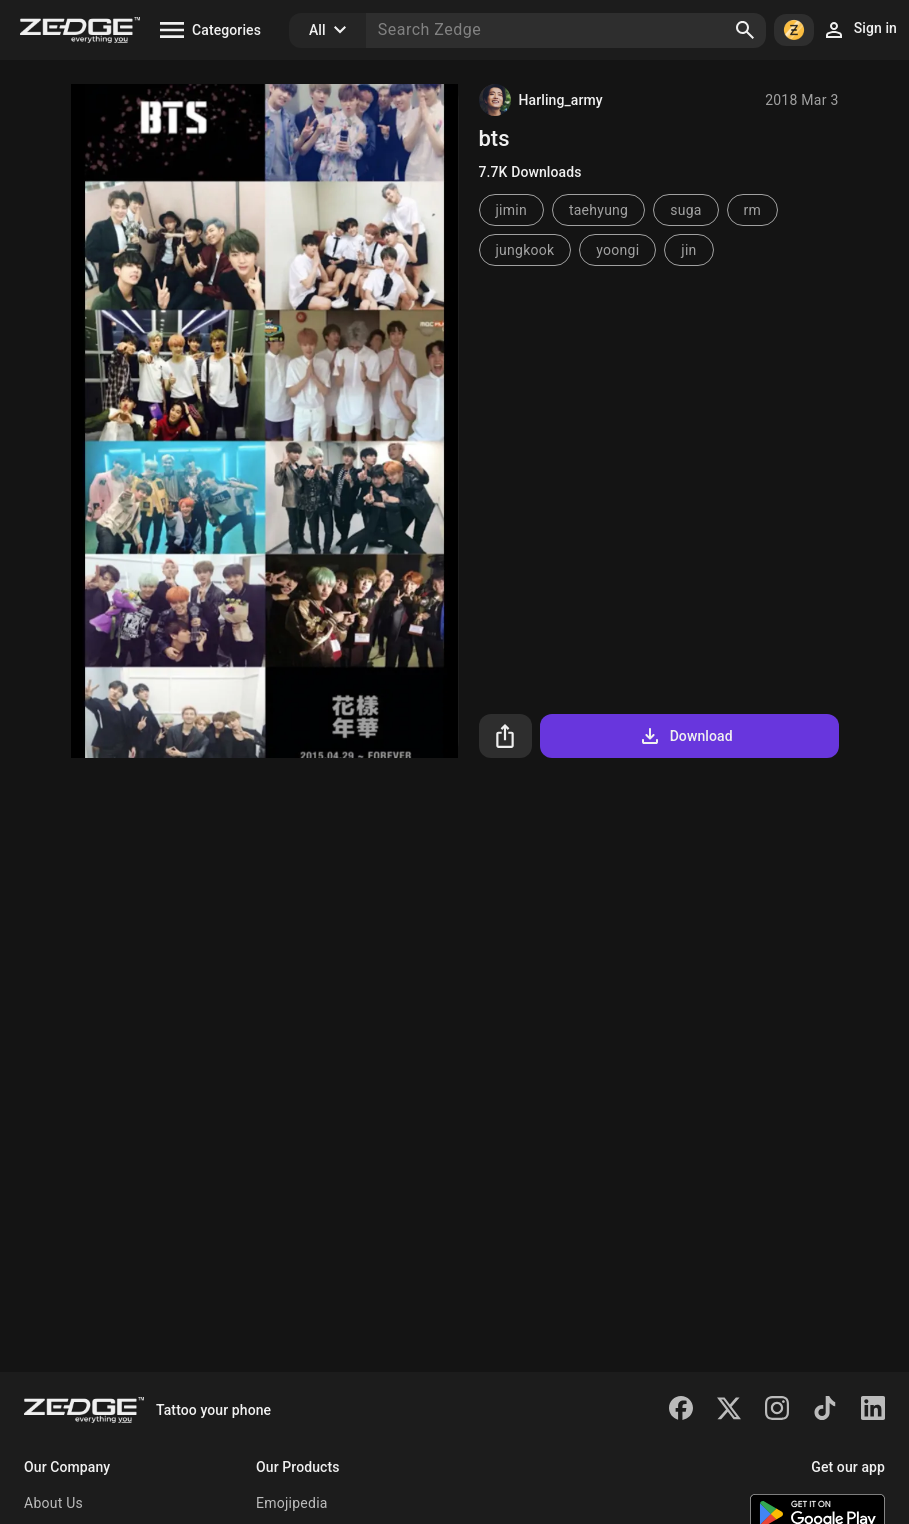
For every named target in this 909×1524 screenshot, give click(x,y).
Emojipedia (292, 1503)
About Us (53, 1503)
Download (685, 736)
